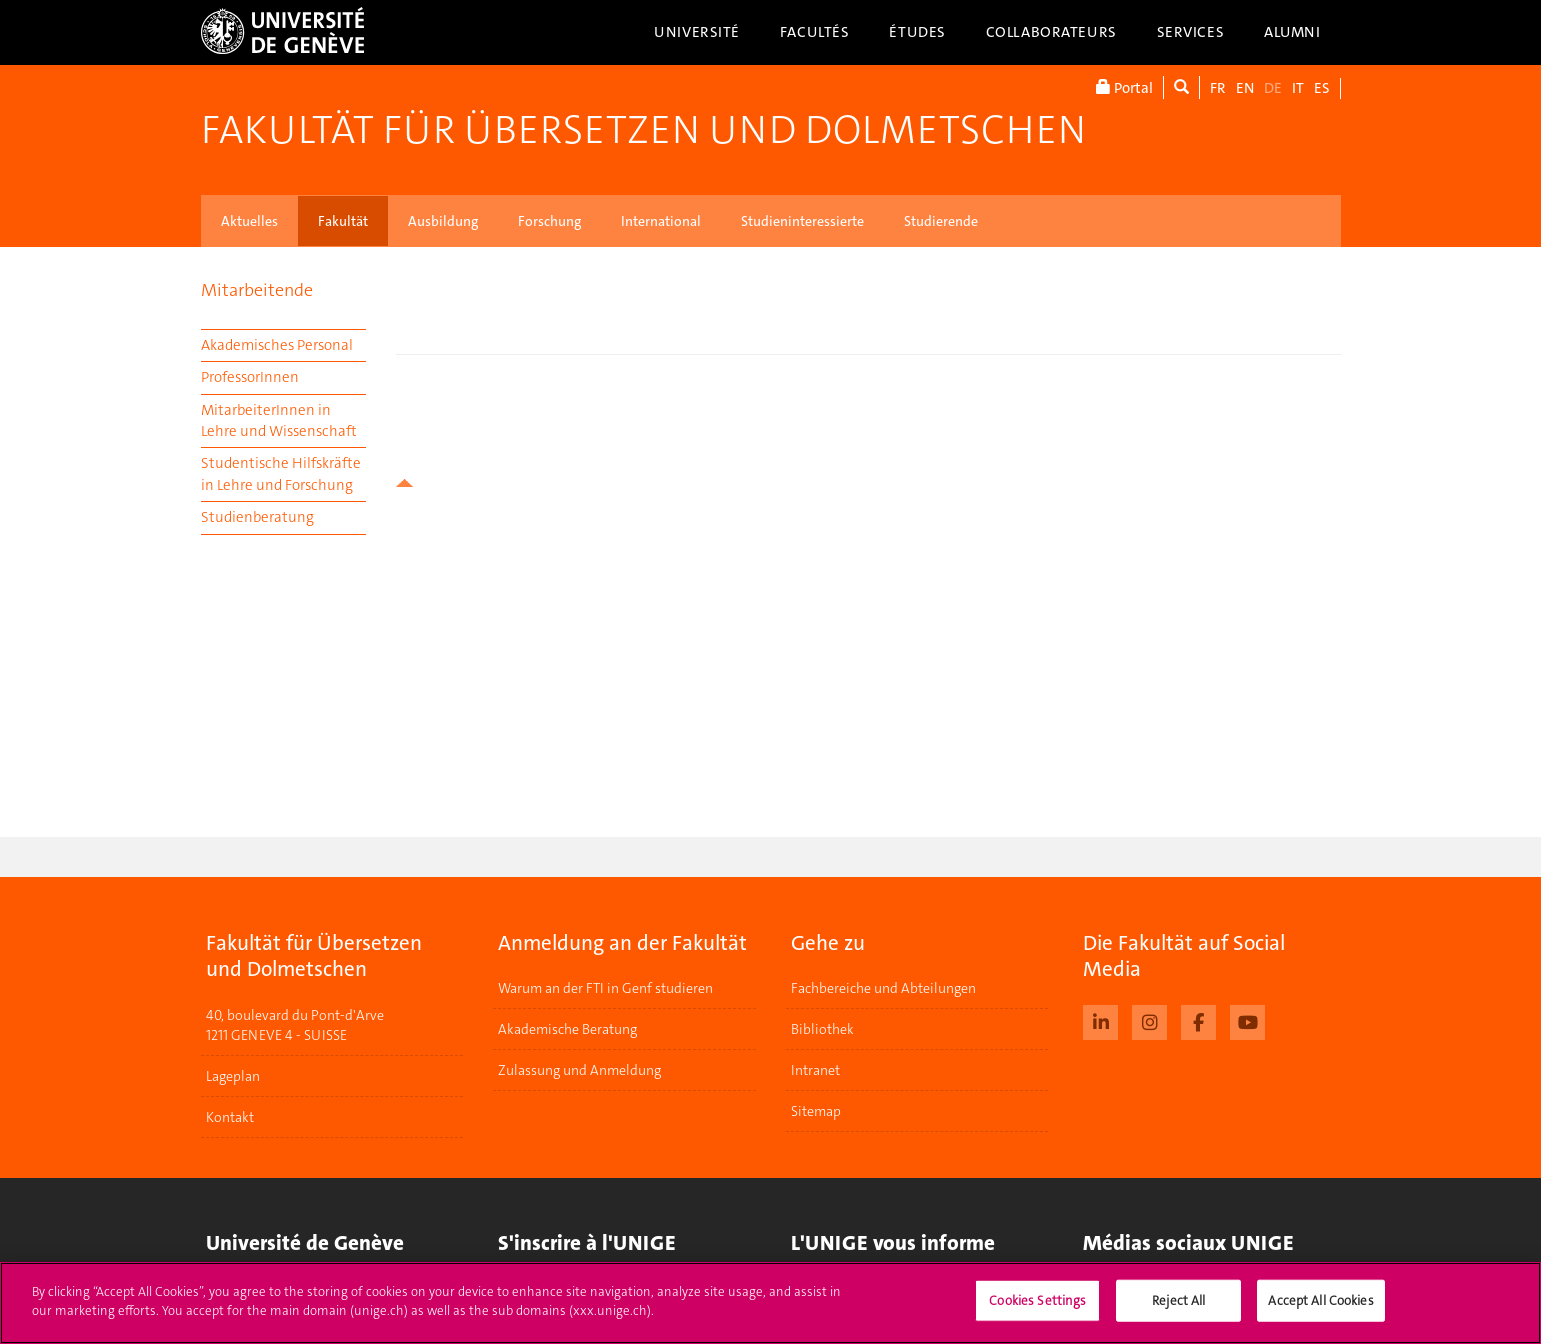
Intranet (815, 1070)
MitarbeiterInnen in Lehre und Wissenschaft (279, 420)
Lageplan (233, 1076)
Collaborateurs (1051, 32)
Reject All (1178, 1300)
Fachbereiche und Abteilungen (883, 988)
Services (1191, 32)
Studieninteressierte (802, 221)
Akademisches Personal (277, 345)
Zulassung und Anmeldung (579, 1070)
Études (917, 32)
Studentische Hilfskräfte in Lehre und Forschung (281, 473)
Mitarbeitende (257, 290)
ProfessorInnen (250, 377)
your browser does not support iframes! (868, 404)
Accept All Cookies (1320, 1300)
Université (697, 32)
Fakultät (343, 221)
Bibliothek (822, 1029)
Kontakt (230, 1117)
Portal (1124, 87)
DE (1273, 88)
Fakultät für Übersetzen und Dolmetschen (643, 130)
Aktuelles (249, 221)
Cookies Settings (1037, 1300)
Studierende (941, 221)
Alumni (1292, 32)
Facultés (815, 32)
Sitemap (816, 1111)
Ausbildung (443, 221)
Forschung (549, 221)
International (661, 221)
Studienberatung (257, 517)
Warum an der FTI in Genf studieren (605, 988)
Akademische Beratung (567, 1029)
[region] (770, 1303)
